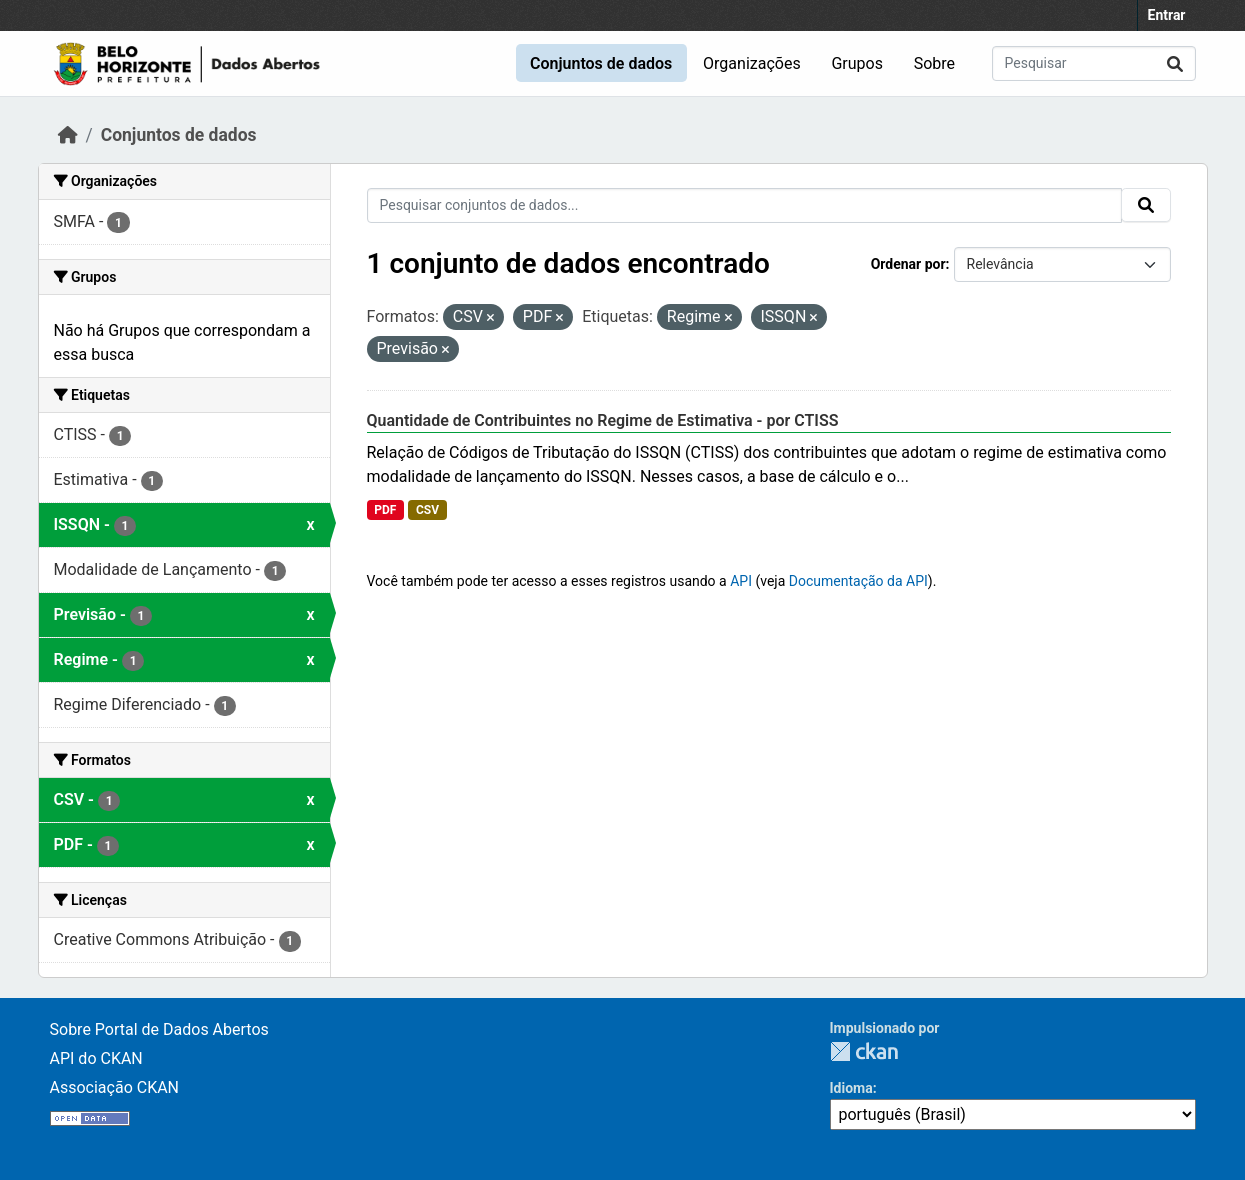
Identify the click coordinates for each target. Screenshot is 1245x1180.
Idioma (851, 1088)
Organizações (752, 63)
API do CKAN (96, 1058)
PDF (385, 510)
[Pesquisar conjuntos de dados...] (1094, 63)
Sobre (934, 63)
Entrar (1167, 15)
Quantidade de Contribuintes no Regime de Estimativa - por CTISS (603, 420)
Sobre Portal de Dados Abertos (159, 1029)
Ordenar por (908, 264)
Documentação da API (858, 581)
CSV (427, 510)
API (741, 581)
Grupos (857, 63)
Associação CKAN (115, 1087)
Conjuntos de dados (601, 63)
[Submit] (1175, 63)
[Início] (68, 135)
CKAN (864, 1051)
